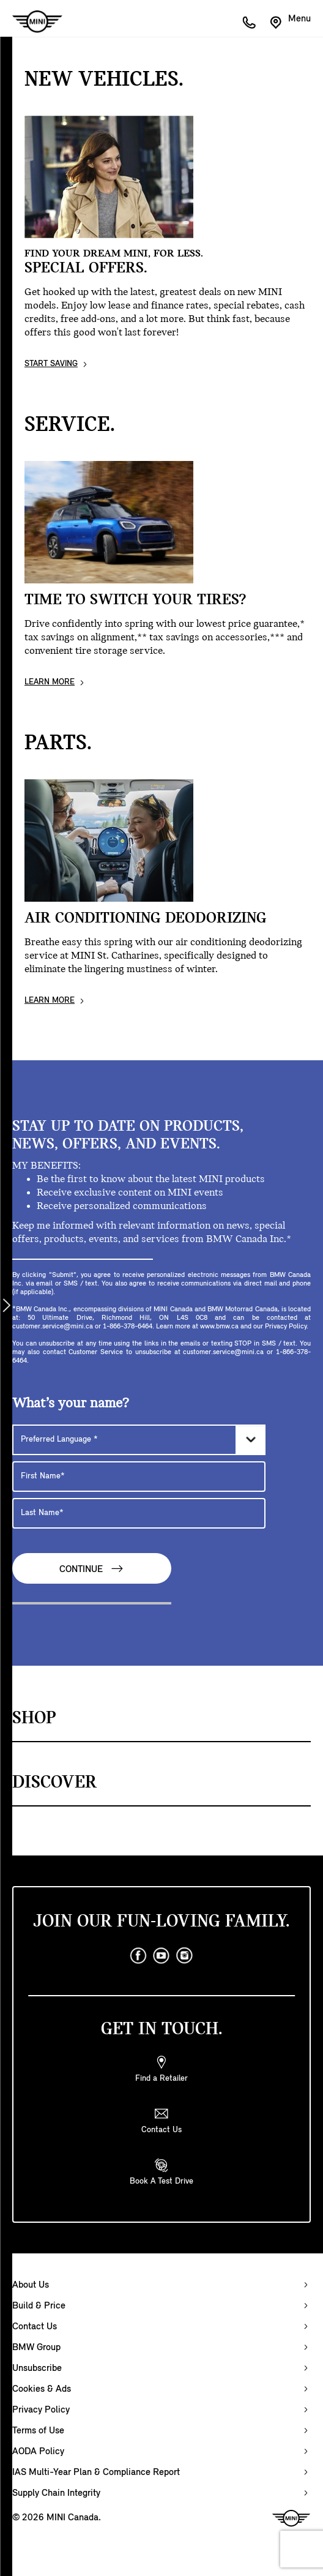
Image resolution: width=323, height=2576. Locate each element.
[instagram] (184, 1955)
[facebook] (138, 1955)
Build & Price (38, 2306)
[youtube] (161, 1955)
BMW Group (36, 2348)
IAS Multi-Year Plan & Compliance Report (96, 2472)
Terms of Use (38, 2431)
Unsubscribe (37, 2368)
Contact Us (34, 2327)
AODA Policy (38, 2452)
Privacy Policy (41, 2410)
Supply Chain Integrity (56, 2493)
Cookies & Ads (41, 2389)
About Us (30, 2285)
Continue (91, 1569)
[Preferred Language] (138, 1440)
